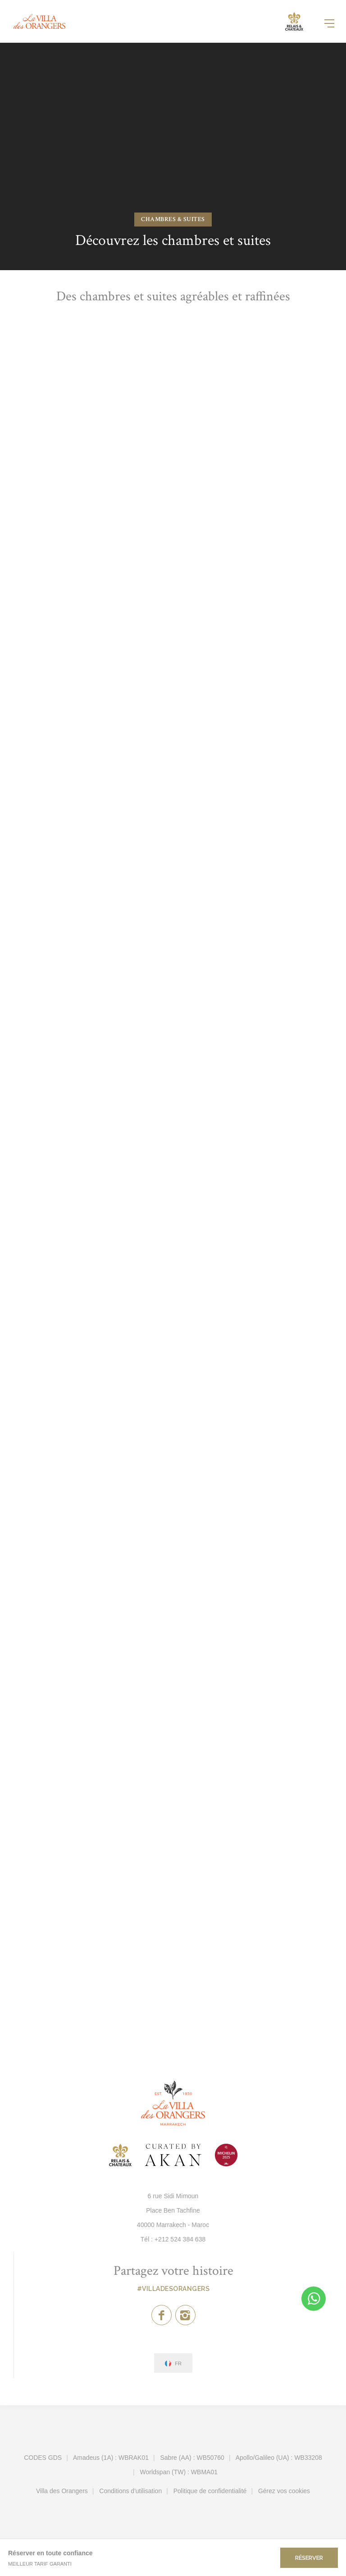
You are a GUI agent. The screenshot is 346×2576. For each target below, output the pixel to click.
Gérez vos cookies (284, 2491)
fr (178, 2363)
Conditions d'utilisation (130, 2491)
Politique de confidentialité (210, 2491)
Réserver (309, 2557)
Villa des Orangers (62, 2491)
